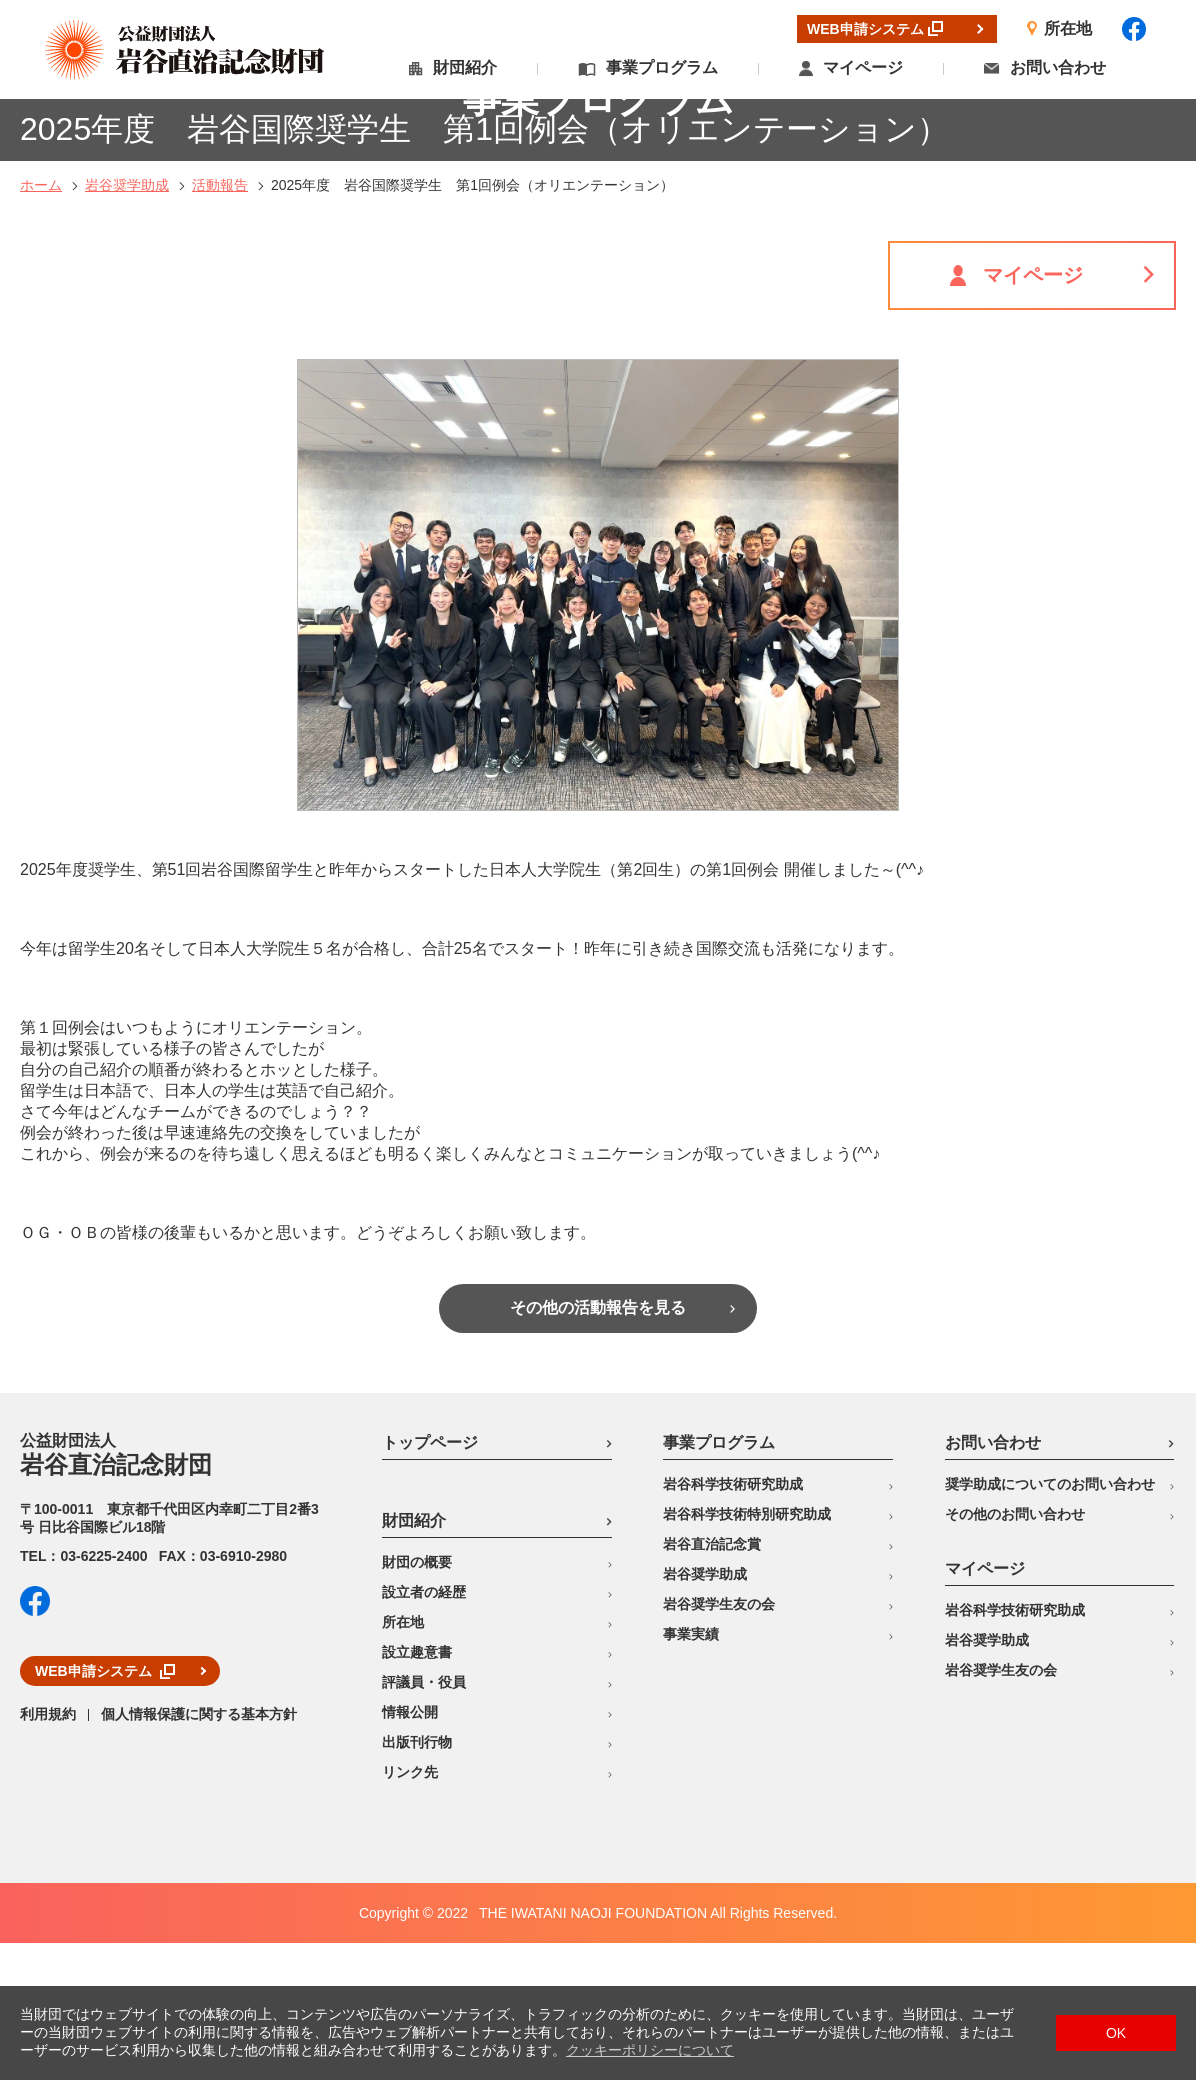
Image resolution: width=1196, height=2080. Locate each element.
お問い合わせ (1058, 67)
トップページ (430, 1579)
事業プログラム (662, 67)
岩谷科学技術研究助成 (733, 1621)
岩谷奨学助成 (127, 322)
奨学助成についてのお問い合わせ (1050, 1621)
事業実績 (691, 1771)
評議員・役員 (424, 1819)
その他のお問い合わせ (1015, 1651)
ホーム (41, 322)
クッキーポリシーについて (650, 2050)
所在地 (403, 1759)
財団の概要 (417, 1699)
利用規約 (48, 1851)
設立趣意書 (417, 1789)
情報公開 (410, 1849)
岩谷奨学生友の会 (719, 1741)
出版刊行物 (417, 1879)
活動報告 (220, 322)
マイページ (863, 67)
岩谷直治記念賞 (712, 1681)
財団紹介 (465, 67)
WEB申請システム (93, 1808)
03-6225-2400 (103, 1693)
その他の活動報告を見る (598, 1444)
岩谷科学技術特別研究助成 (747, 1651)
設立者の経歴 (424, 1729)
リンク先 (410, 1909)
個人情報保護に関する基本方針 (199, 1851)
